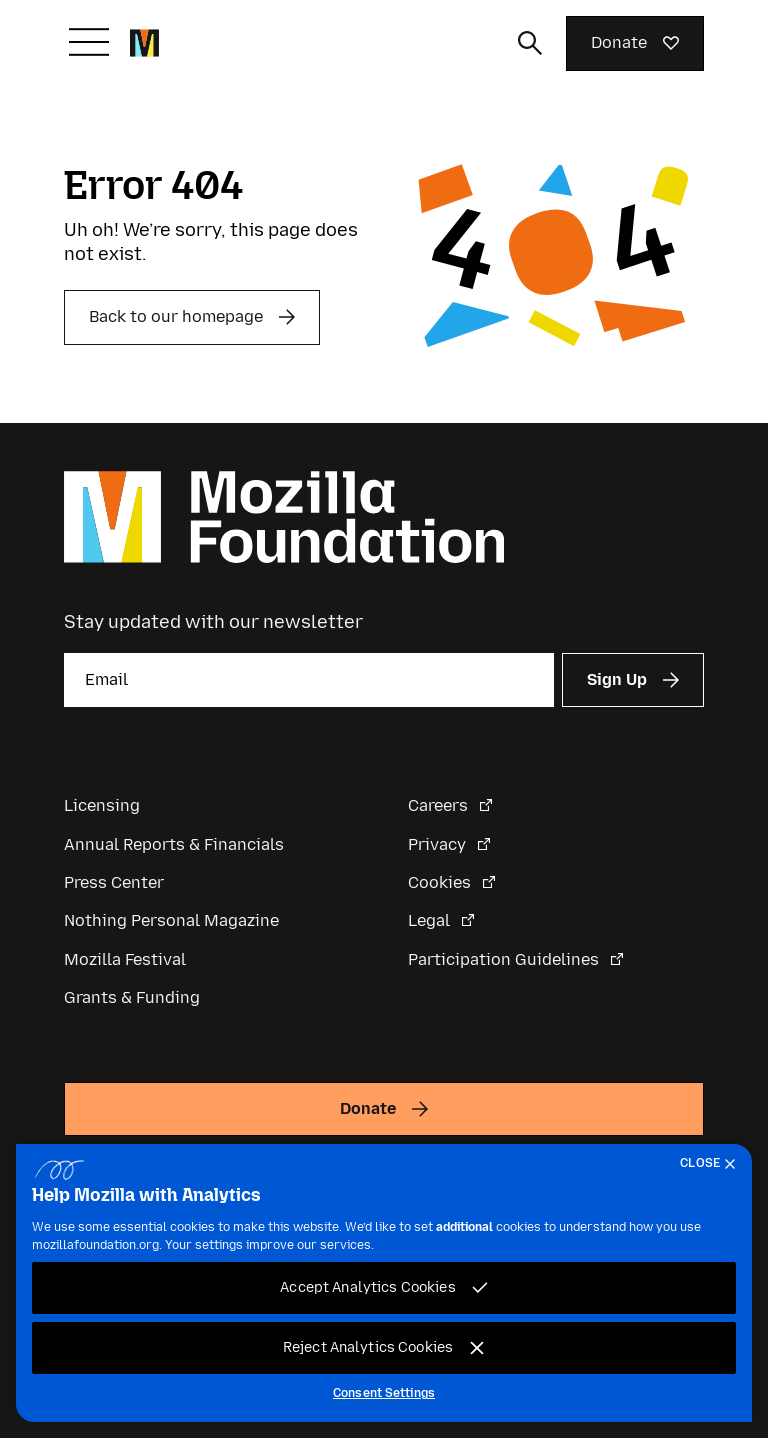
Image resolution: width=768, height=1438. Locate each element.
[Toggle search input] (530, 43)
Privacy (439, 844)
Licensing (102, 805)
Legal (431, 920)
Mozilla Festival (125, 959)
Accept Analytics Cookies (367, 1287)
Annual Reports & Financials (174, 844)
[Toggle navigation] (89, 42)
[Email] (309, 680)
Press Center (114, 882)
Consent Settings (384, 1393)
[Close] (712, 1164)
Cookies (441, 882)
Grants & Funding (132, 997)
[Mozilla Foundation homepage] (144, 43)
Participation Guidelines (505, 959)
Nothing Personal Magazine (171, 920)
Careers (440, 805)
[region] (384, 1283)
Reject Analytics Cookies (368, 1347)
